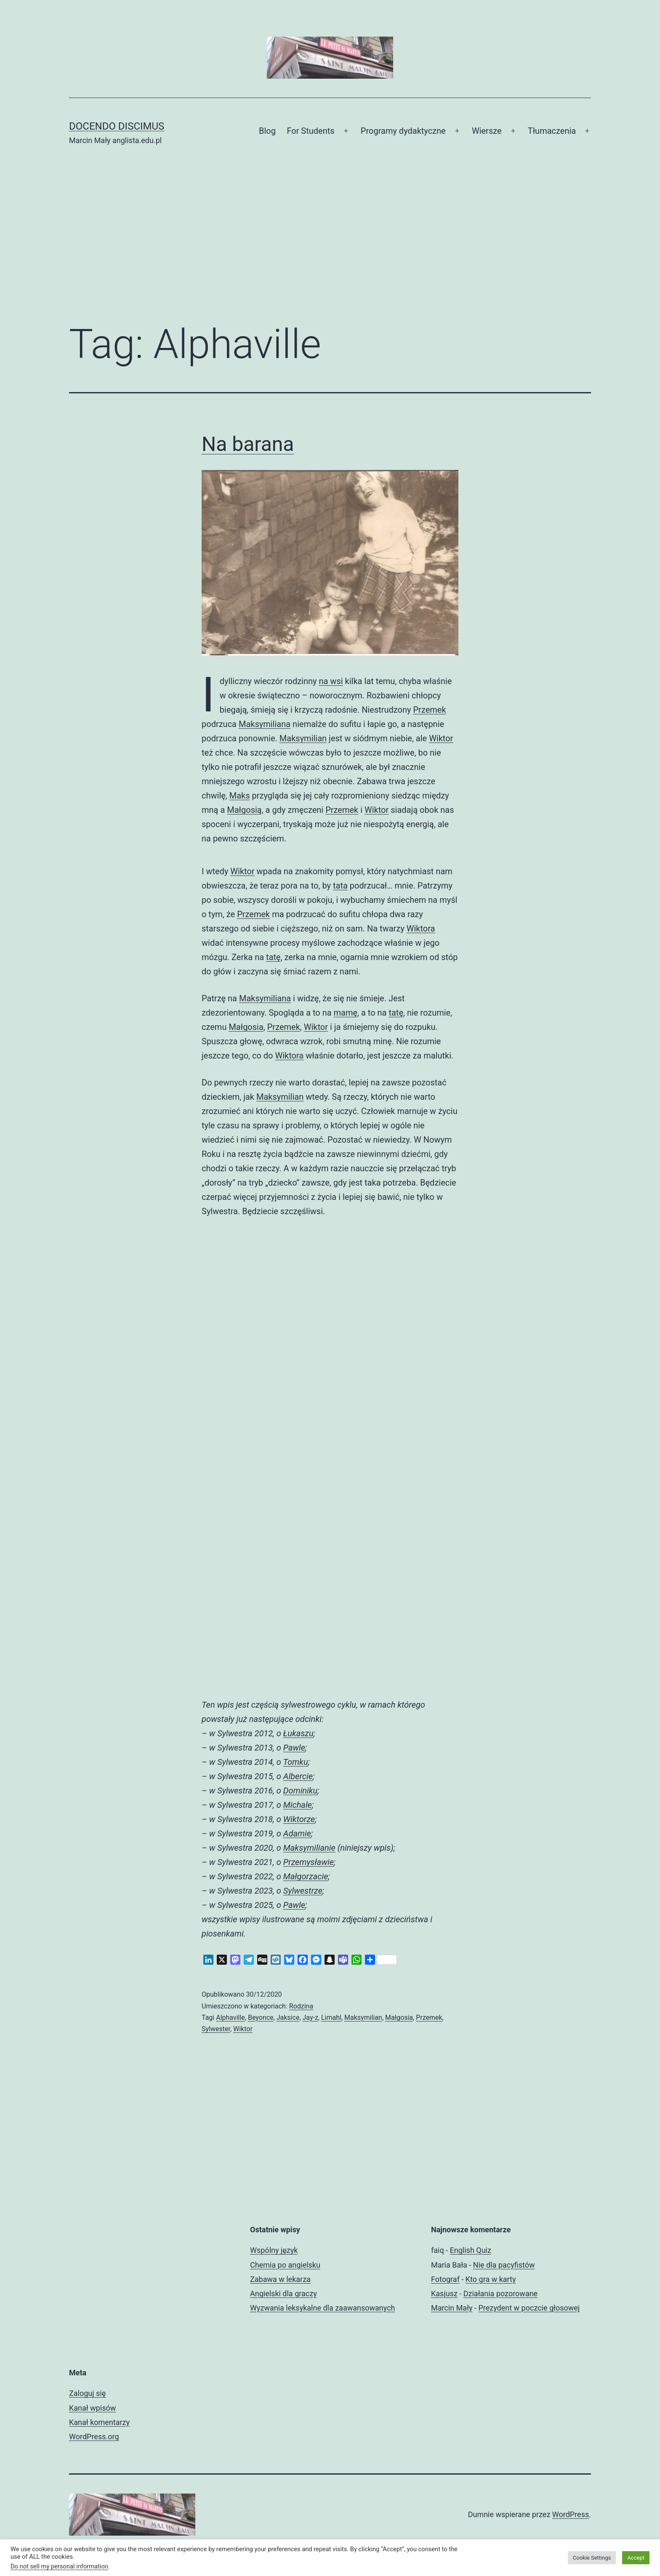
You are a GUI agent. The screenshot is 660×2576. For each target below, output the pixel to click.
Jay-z (310, 2018)
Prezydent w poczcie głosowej (529, 2307)
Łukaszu (298, 1733)
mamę (346, 1013)
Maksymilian (303, 738)
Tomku (295, 1762)
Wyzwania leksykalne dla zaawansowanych (322, 2307)
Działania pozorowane (500, 2293)
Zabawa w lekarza (280, 2279)
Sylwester (216, 2029)
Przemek (429, 710)
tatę (273, 957)
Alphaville (230, 2018)
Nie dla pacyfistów (504, 2264)
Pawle (294, 1748)
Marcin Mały (452, 2307)
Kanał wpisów (92, 2408)
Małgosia (246, 1027)
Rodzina (301, 2006)
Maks (239, 796)
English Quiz (470, 2250)
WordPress (570, 2514)
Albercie (298, 1776)
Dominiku (300, 1790)
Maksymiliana (264, 724)
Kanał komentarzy (99, 2422)
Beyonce (261, 2018)
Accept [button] (635, 2558)
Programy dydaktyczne (403, 131)
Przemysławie (308, 1862)
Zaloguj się (87, 2393)
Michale (297, 1805)
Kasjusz (444, 2293)
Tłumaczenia (552, 131)
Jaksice (288, 2018)
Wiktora (421, 928)
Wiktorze (299, 1819)
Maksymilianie (309, 1848)
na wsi (331, 681)
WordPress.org (94, 2436)
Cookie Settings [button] (592, 2558)
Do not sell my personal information (59, 2566)
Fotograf (445, 2279)
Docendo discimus (116, 126)
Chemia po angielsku (285, 2264)
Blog (267, 131)
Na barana (248, 444)
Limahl (331, 2018)
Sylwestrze (302, 1891)
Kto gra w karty (491, 2279)
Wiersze (487, 131)
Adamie (297, 1833)
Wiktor (441, 738)
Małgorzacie (305, 1876)
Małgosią (244, 810)
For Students (310, 131)
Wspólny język (274, 2250)
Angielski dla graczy (283, 2293)
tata (340, 886)
